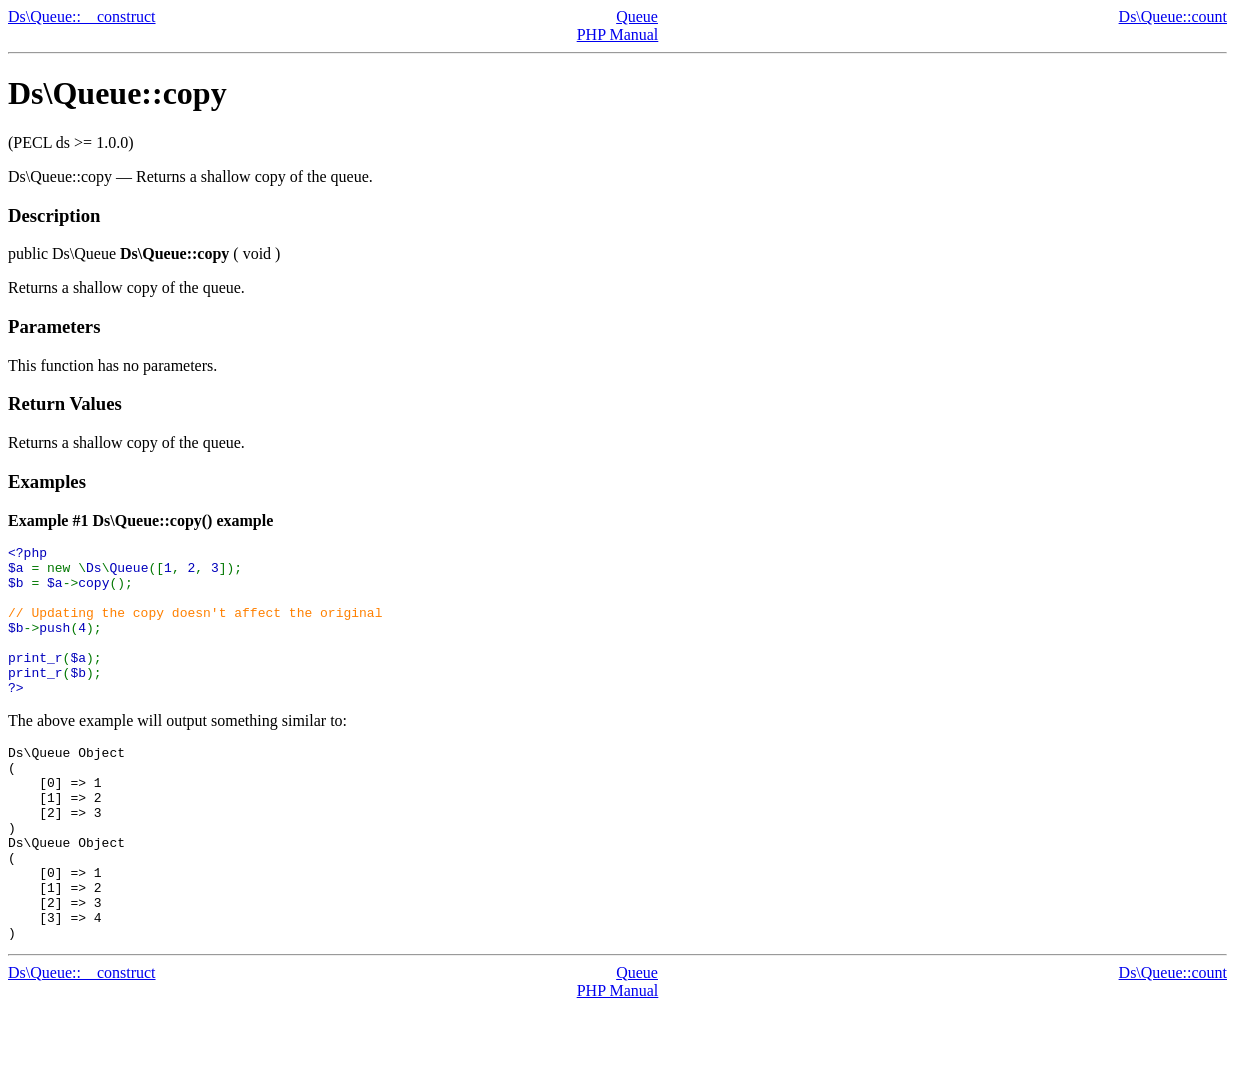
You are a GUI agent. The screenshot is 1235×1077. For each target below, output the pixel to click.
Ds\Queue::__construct (82, 16)
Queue (637, 16)
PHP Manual (618, 34)
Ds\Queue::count (1173, 16)
